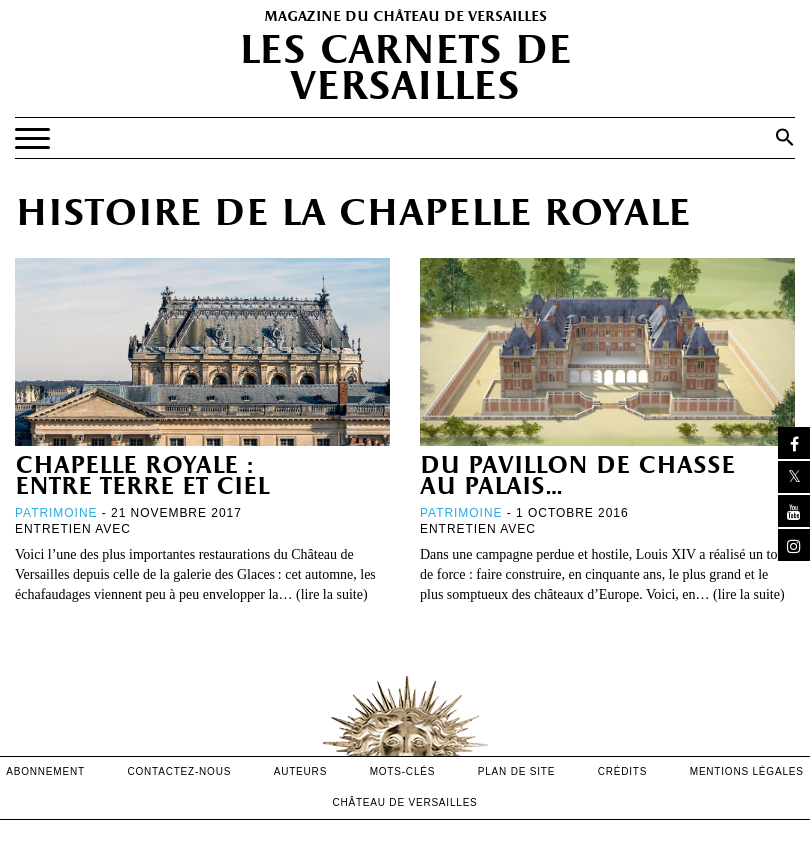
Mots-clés (403, 771)
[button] (785, 137)
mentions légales (747, 771)
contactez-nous (179, 771)
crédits (623, 771)
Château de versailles (404, 802)
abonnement (45, 771)
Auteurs (300, 771)
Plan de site (516, 771)
